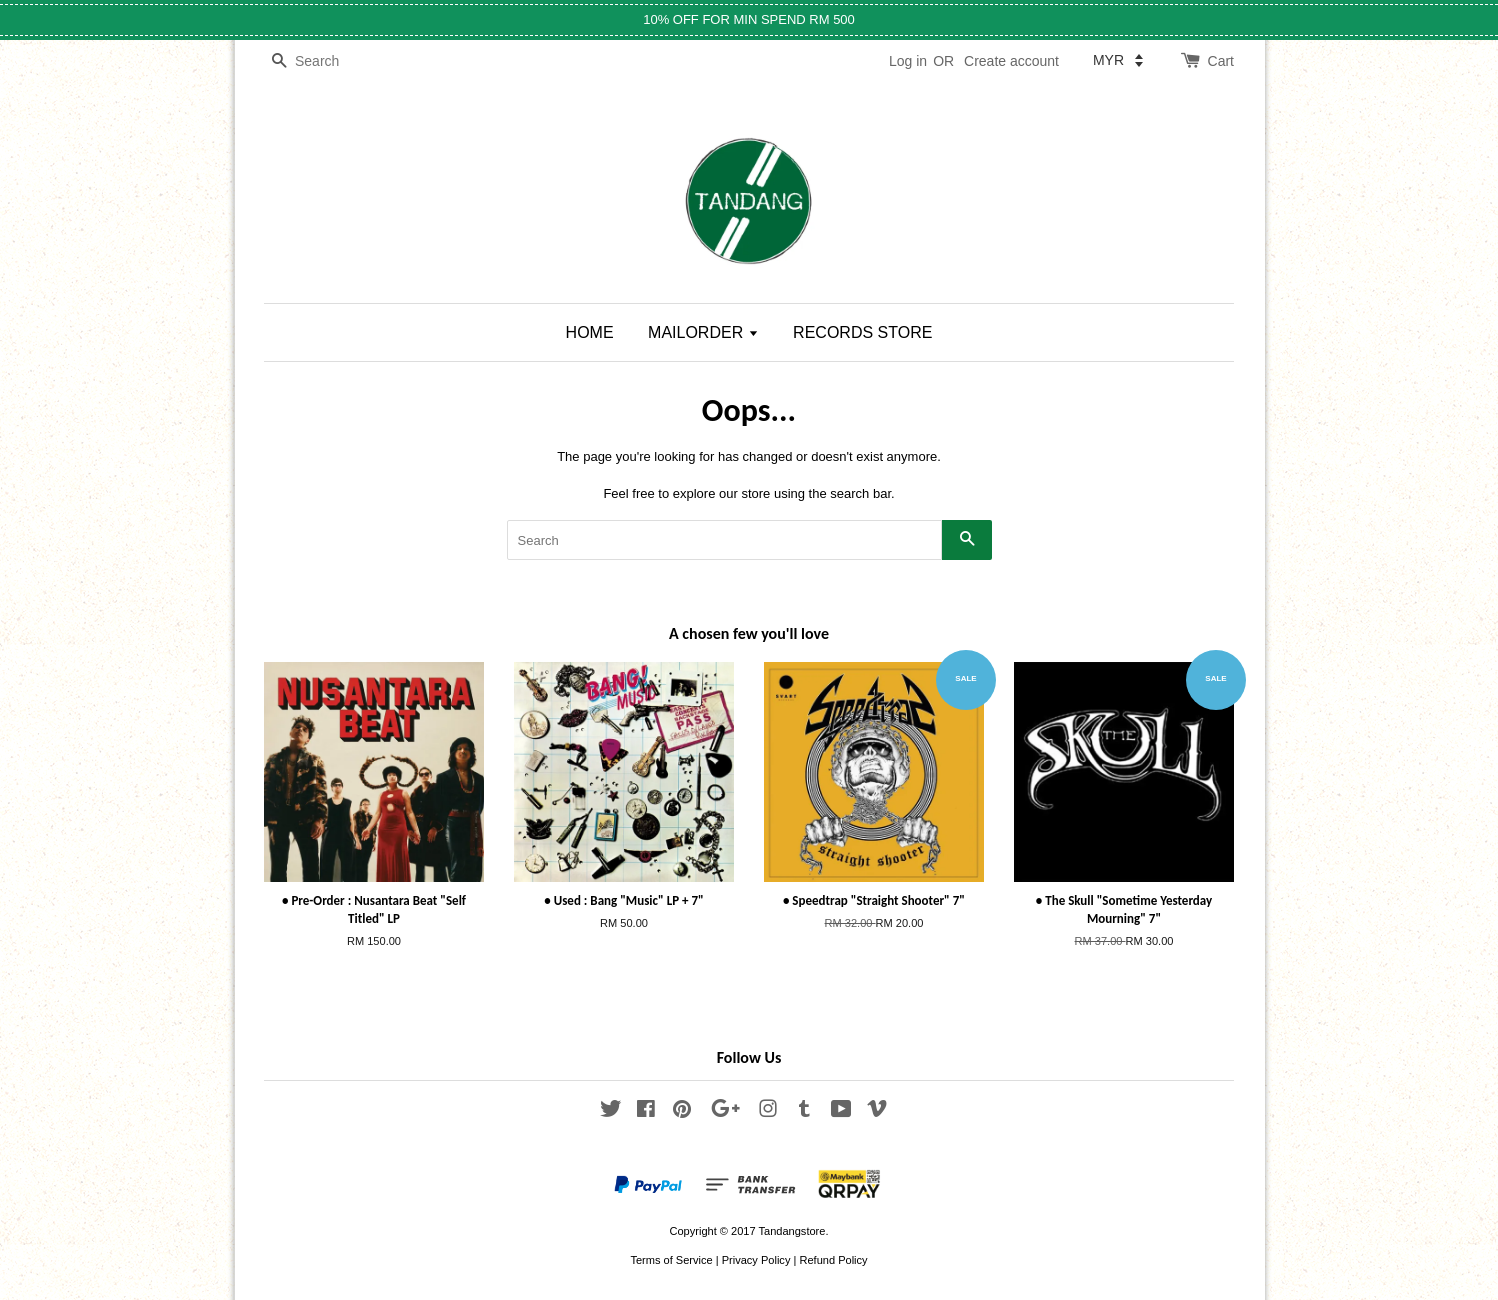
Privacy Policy (756, 1260)
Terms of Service (671, 1260)
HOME (590, 332)
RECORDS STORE (862, 332)
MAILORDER (703, 332)
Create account (1011, 61)
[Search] (324, 61)
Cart (1221, 61)
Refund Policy (833, 1260)
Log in (908, 61)
